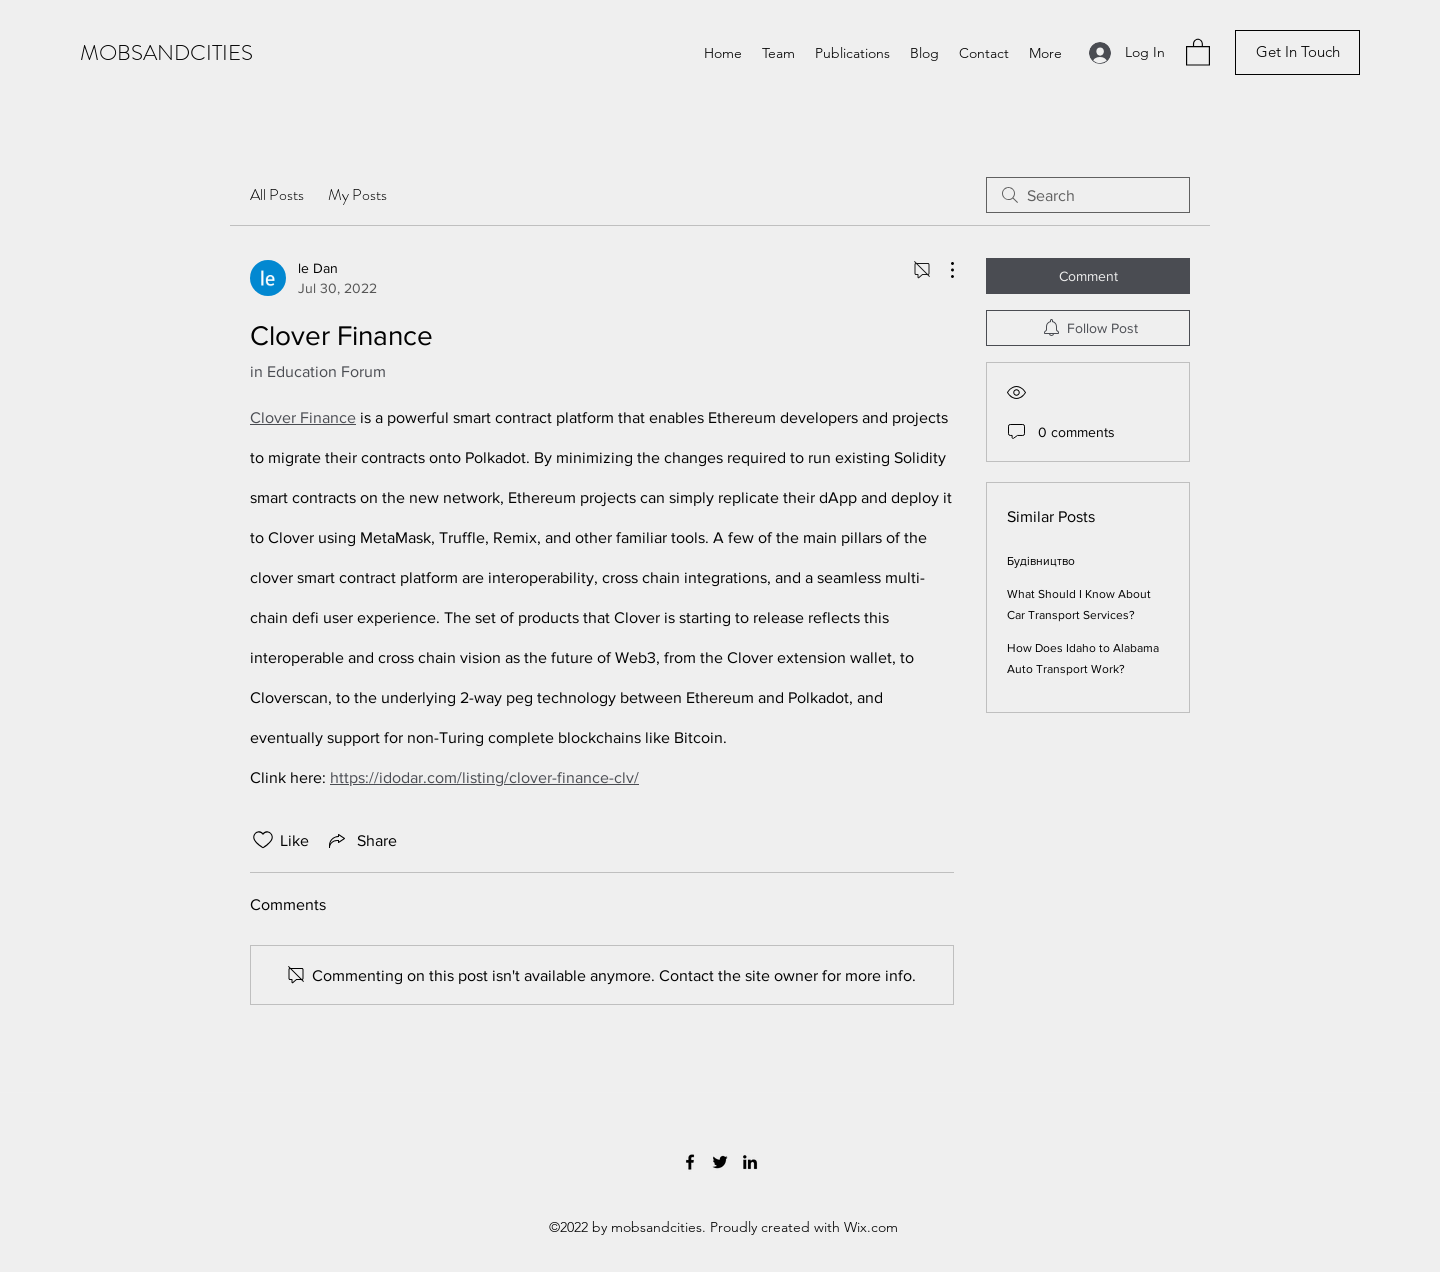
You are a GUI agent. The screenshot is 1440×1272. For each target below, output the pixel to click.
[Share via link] (361, 840)
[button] (1198, 51)
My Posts (357, 194)
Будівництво (1041, 561)
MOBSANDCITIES (166, 52)
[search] (1088, 195)
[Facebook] (690, 1162)
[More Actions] (942, 270)
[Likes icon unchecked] (263, 840)
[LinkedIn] (750, 1162)
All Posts (277, 194)
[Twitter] (720, 1162)
